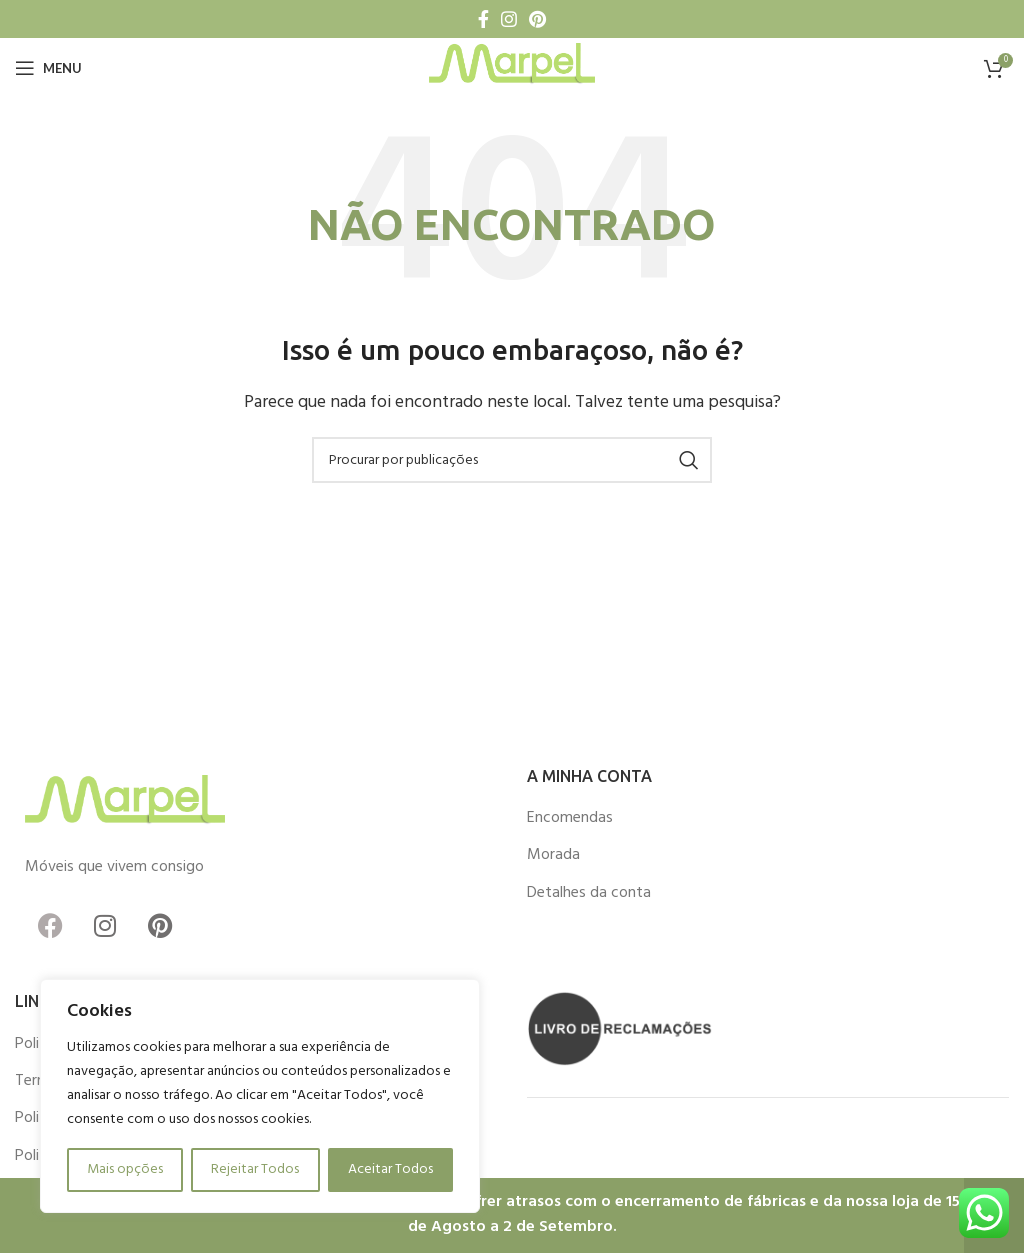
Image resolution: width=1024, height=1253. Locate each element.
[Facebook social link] (483, 19)
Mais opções (125, 1169)
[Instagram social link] (509, 19)
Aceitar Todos (390, 1169)
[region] (260, 1096)
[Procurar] (512, 460)
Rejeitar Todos (255, 1169)
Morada (553, 855)
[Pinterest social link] (537, 19)
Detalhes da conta (589, 893)
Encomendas (570, 818)
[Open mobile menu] (48, 68)
